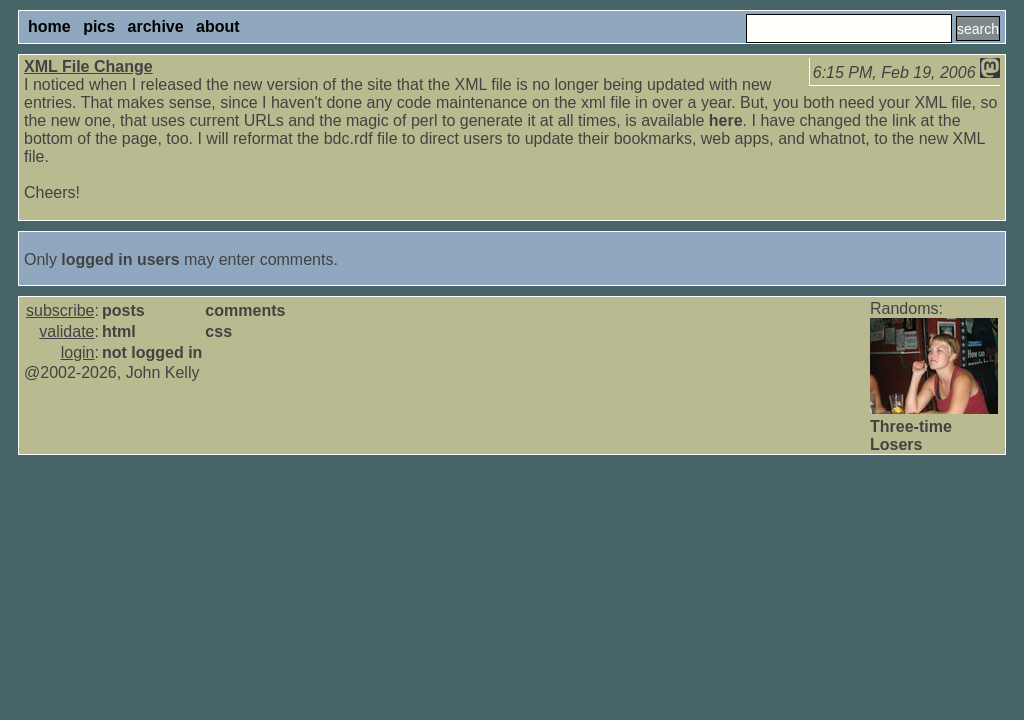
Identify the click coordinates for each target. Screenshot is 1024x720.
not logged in (152, 352)
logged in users (120, 259)
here (726, 120)
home (49, 26)
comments (245, 310)
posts (123, 310)
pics (99, 26)
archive (156, 26)
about (218, 26)
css (218, 331)
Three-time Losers (911, 435)
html (119, 331)
